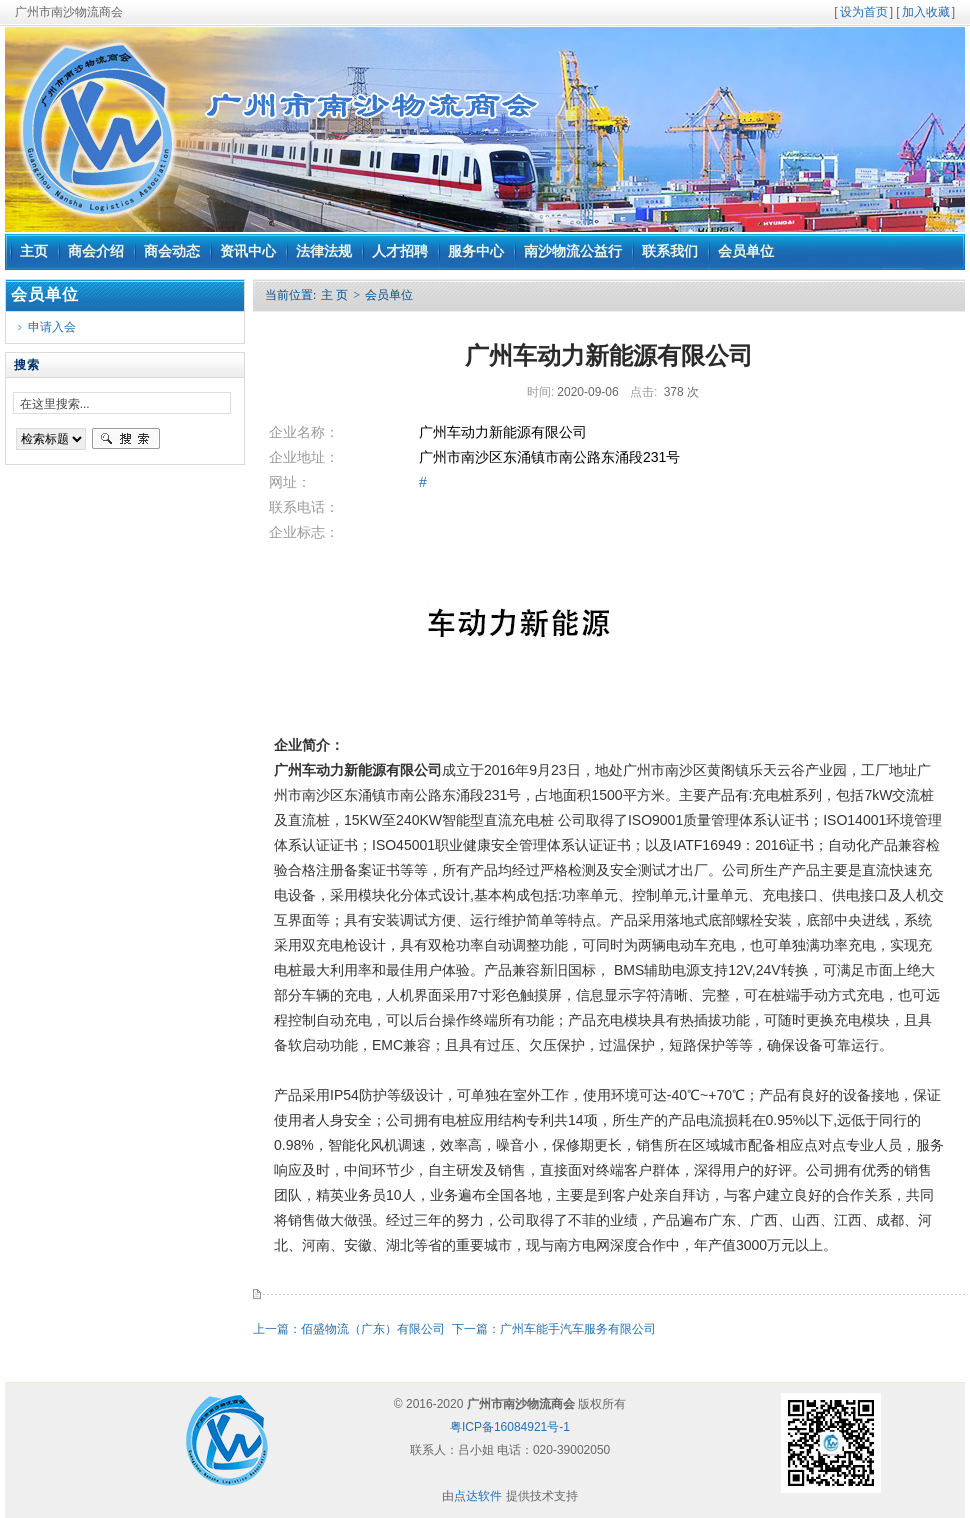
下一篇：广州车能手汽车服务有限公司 (555, 1329)
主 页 (334, 295)
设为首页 (864, 12)
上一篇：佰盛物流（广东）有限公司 (350, 1329)
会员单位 (389, 295)
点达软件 (478, 1496)
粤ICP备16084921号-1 (510, 1427)
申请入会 (52, 327)
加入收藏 (926, 12)
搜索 (126, 439)
